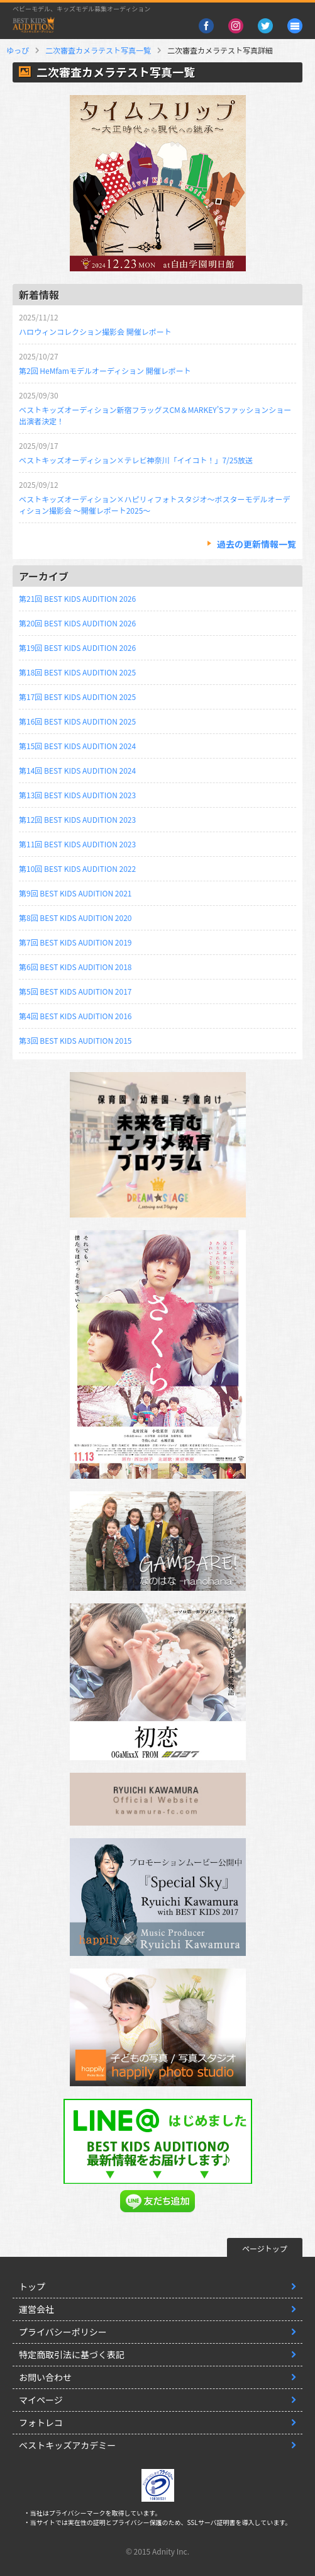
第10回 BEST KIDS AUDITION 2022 (77, 868)
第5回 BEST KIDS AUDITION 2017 (75, 991)
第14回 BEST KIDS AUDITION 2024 (77, 770)
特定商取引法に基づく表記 (71, 2354)
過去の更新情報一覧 (256, 544)
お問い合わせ (45, 2377)
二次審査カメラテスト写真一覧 (98, 50)
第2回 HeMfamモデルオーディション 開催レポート (105, 370)
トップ (32, 2286)
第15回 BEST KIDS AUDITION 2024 (77, 745)
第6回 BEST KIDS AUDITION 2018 (75, 966)
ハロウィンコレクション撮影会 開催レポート (95, 331)
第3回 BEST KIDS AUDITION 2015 (75, 1040)
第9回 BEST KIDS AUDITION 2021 (75, 893)
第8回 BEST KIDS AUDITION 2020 (75, 917)
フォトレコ (41, 2422)
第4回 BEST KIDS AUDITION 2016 (75, 1015)
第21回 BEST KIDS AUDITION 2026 (77, 598)
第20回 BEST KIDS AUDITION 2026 (77, 623)
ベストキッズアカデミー (67, 2445)
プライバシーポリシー (63, 2331)
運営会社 (36, 2309)
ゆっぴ (17, 50)
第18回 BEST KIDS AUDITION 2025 (77, 672)
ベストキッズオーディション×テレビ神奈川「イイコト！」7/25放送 (136, 460)
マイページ (41, 2399)
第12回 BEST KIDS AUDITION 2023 (77, 819)
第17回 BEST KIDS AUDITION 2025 (77, 696)
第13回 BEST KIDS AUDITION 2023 (77, 794)
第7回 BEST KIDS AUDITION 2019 (75, 942)
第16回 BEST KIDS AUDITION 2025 (77, 721)
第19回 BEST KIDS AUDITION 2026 (77, 647)
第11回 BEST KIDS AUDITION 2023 (77, 844)
